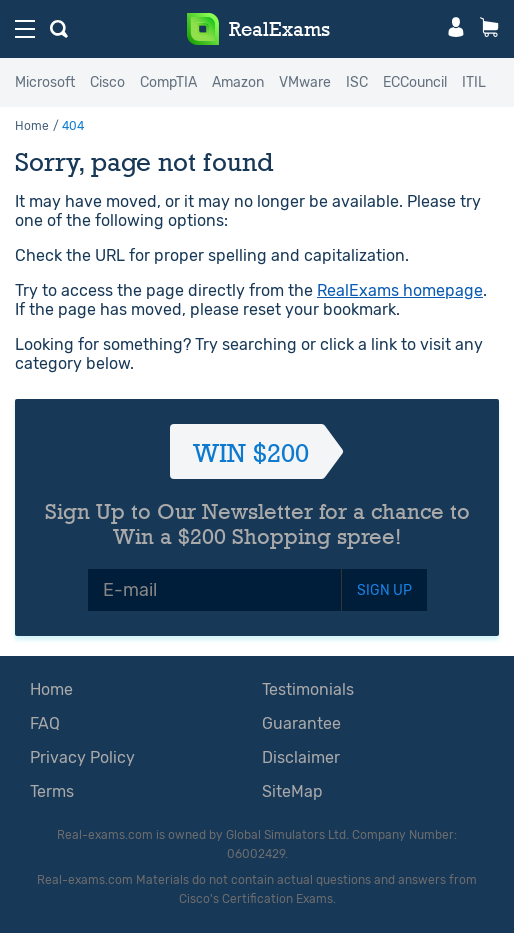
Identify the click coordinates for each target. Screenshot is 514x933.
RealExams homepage (400, 290)
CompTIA (168, 82)
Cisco (107, 82)
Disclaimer (301, 757)
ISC (357, 82)
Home (32, 126)
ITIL (474, 82)
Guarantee (301, 723)
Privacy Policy (82, 757)
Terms (52, 791)
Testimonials (308, 689)
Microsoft (45, 82)
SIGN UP (384, 590)
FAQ (45, 723)
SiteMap (292, 791)
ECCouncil (415, 82)
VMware (305, 82)
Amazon (238, 82)
